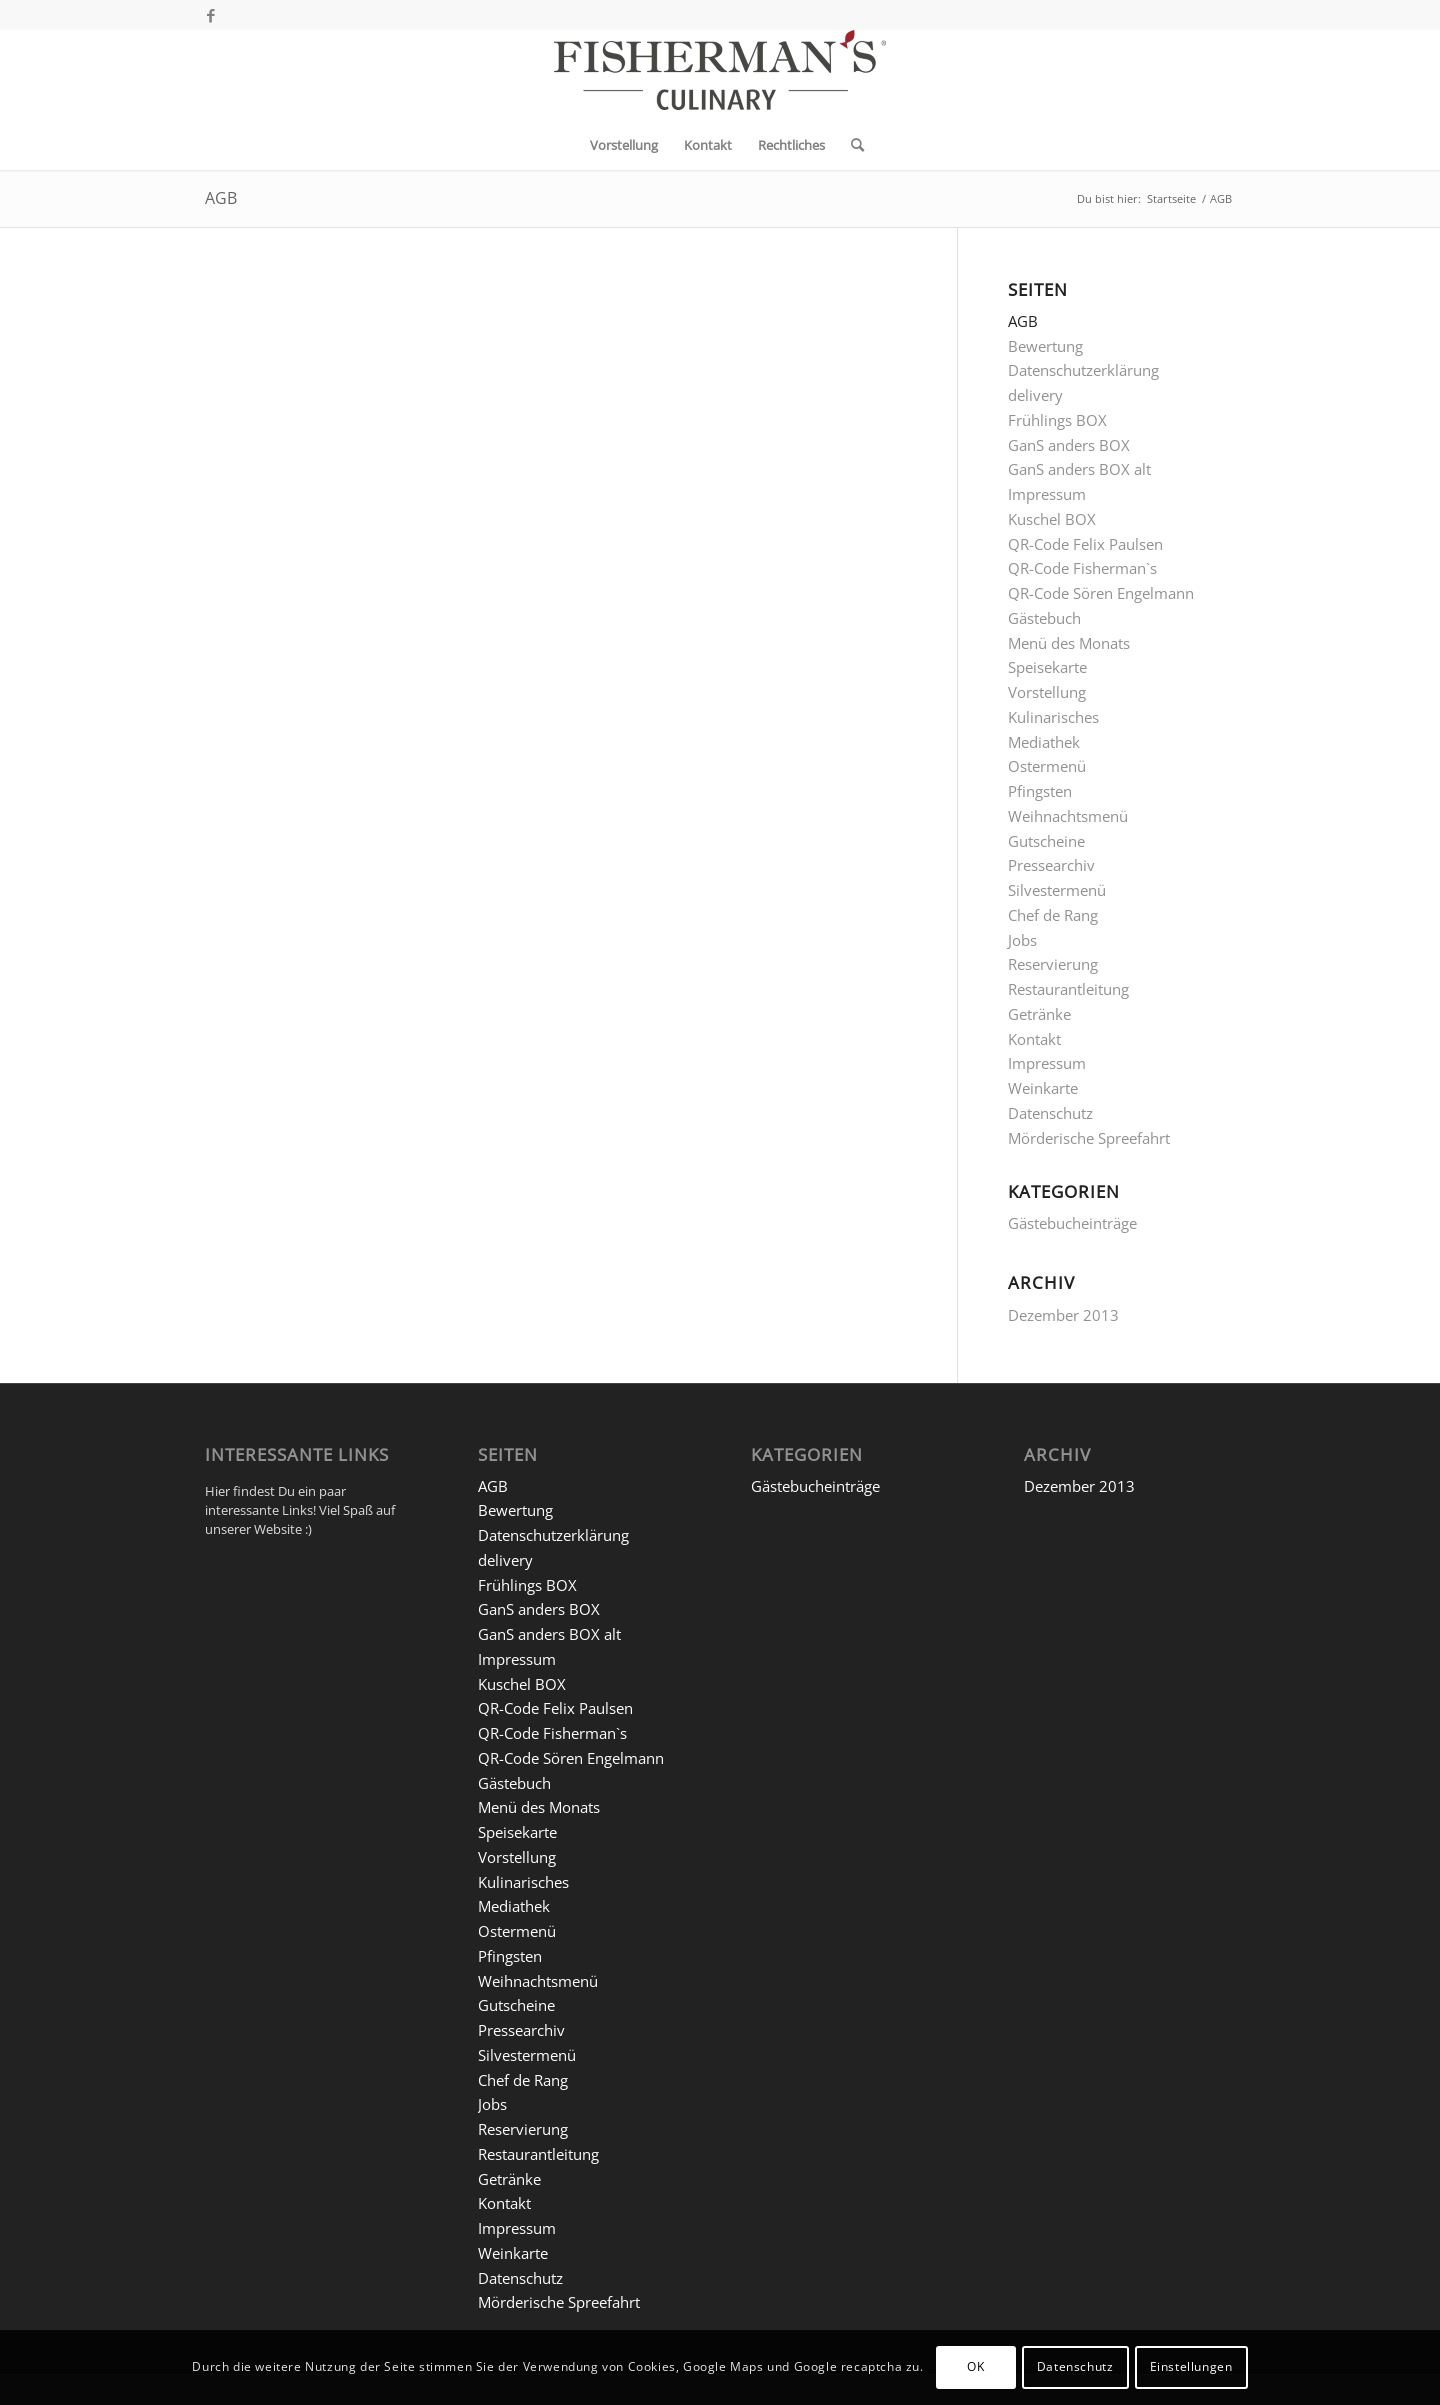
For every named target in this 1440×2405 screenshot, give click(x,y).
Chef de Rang (1053, 915)
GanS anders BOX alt (1079, 469)
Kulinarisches (1053, 717)
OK (975, 2366)
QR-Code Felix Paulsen (1085, 544)
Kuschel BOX (1052, 519)
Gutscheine (1046, 841)
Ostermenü (1047, 766)
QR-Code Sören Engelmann (1101, 593)
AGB (221, 198)
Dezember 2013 (1063, 1315)
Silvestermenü (1057, 890)
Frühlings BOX (1057, 420)
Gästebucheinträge (1072, 1223)
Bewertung (1045, 346)
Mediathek (1044, 742)
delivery (1035, 395)
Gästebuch (1044, 618)
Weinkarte (1043, 1088)
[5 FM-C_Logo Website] (720, 75)
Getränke (1039, 1014)
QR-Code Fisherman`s (1082, 568)
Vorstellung (1047, 692)
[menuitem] (624, 145)
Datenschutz (1050, 1113)
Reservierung (1053, 964)
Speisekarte (1047, 667)
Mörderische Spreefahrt (1089, 1138)
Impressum (1047, 494)
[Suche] (851, 145)
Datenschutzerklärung (1083, 370)
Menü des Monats (1069, 643)
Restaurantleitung (1068, 989)
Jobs (1022, 940)
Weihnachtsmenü (1068, 816)
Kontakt (1034, 1039)
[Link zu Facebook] (211, 15)
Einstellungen (1191, 2366)
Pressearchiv (1051, 865)
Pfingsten (1040, 791)
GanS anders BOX (1069, 445)
